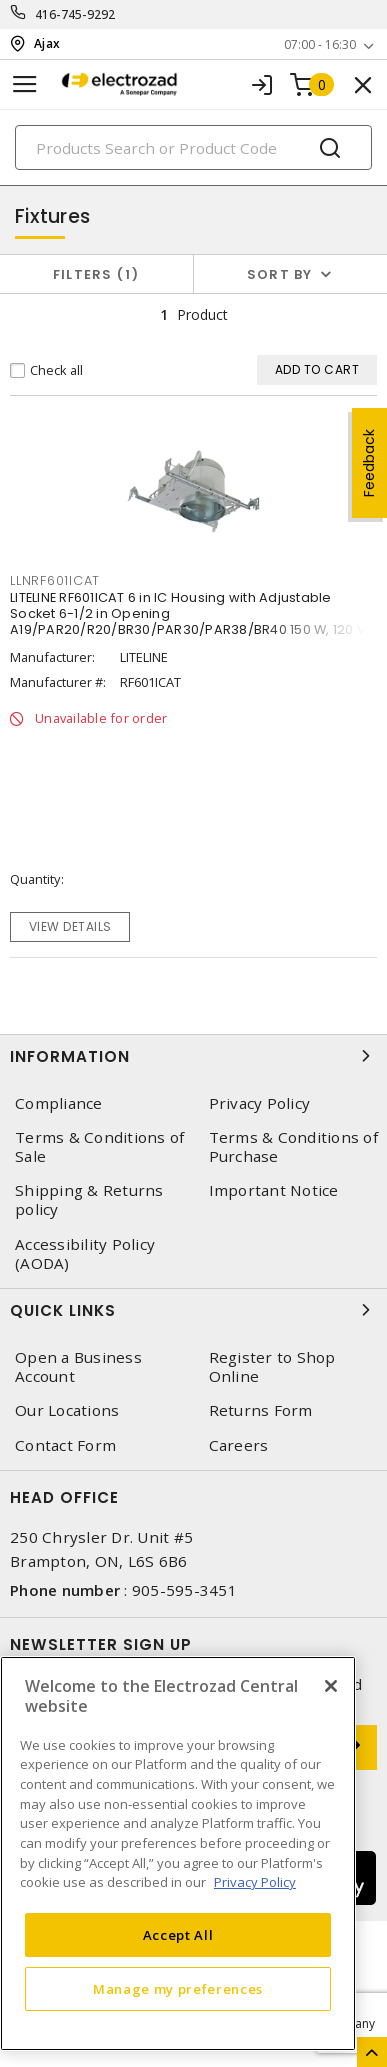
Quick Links (193, 1310)
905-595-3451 (184, 1590)
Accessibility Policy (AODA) (85, 1254)
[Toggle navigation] (25, 84)
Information (193, 1056)
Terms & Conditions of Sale (99, 1147)
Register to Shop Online (272, 1367)
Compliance (59, 1103)
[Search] (193, 147)
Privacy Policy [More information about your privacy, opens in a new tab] (255, 1882)
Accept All (178, 1935)
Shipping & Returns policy (89, 1200)
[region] (178, 1853)
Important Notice (274, 1190)
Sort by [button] (280, 274)
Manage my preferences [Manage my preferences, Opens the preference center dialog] (178, 1989)
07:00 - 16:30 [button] (320, 44)
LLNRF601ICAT (55, 580)
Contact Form (65, 1445)
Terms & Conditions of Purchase (293, 1147)
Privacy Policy (260, 1103)
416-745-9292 (75, 14)
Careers (239, 1445)
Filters (96, 274)
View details (70, 926)
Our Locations (67, 1410)
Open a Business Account (78, 1367)
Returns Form (261, 1410)
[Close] (331, 1686)
